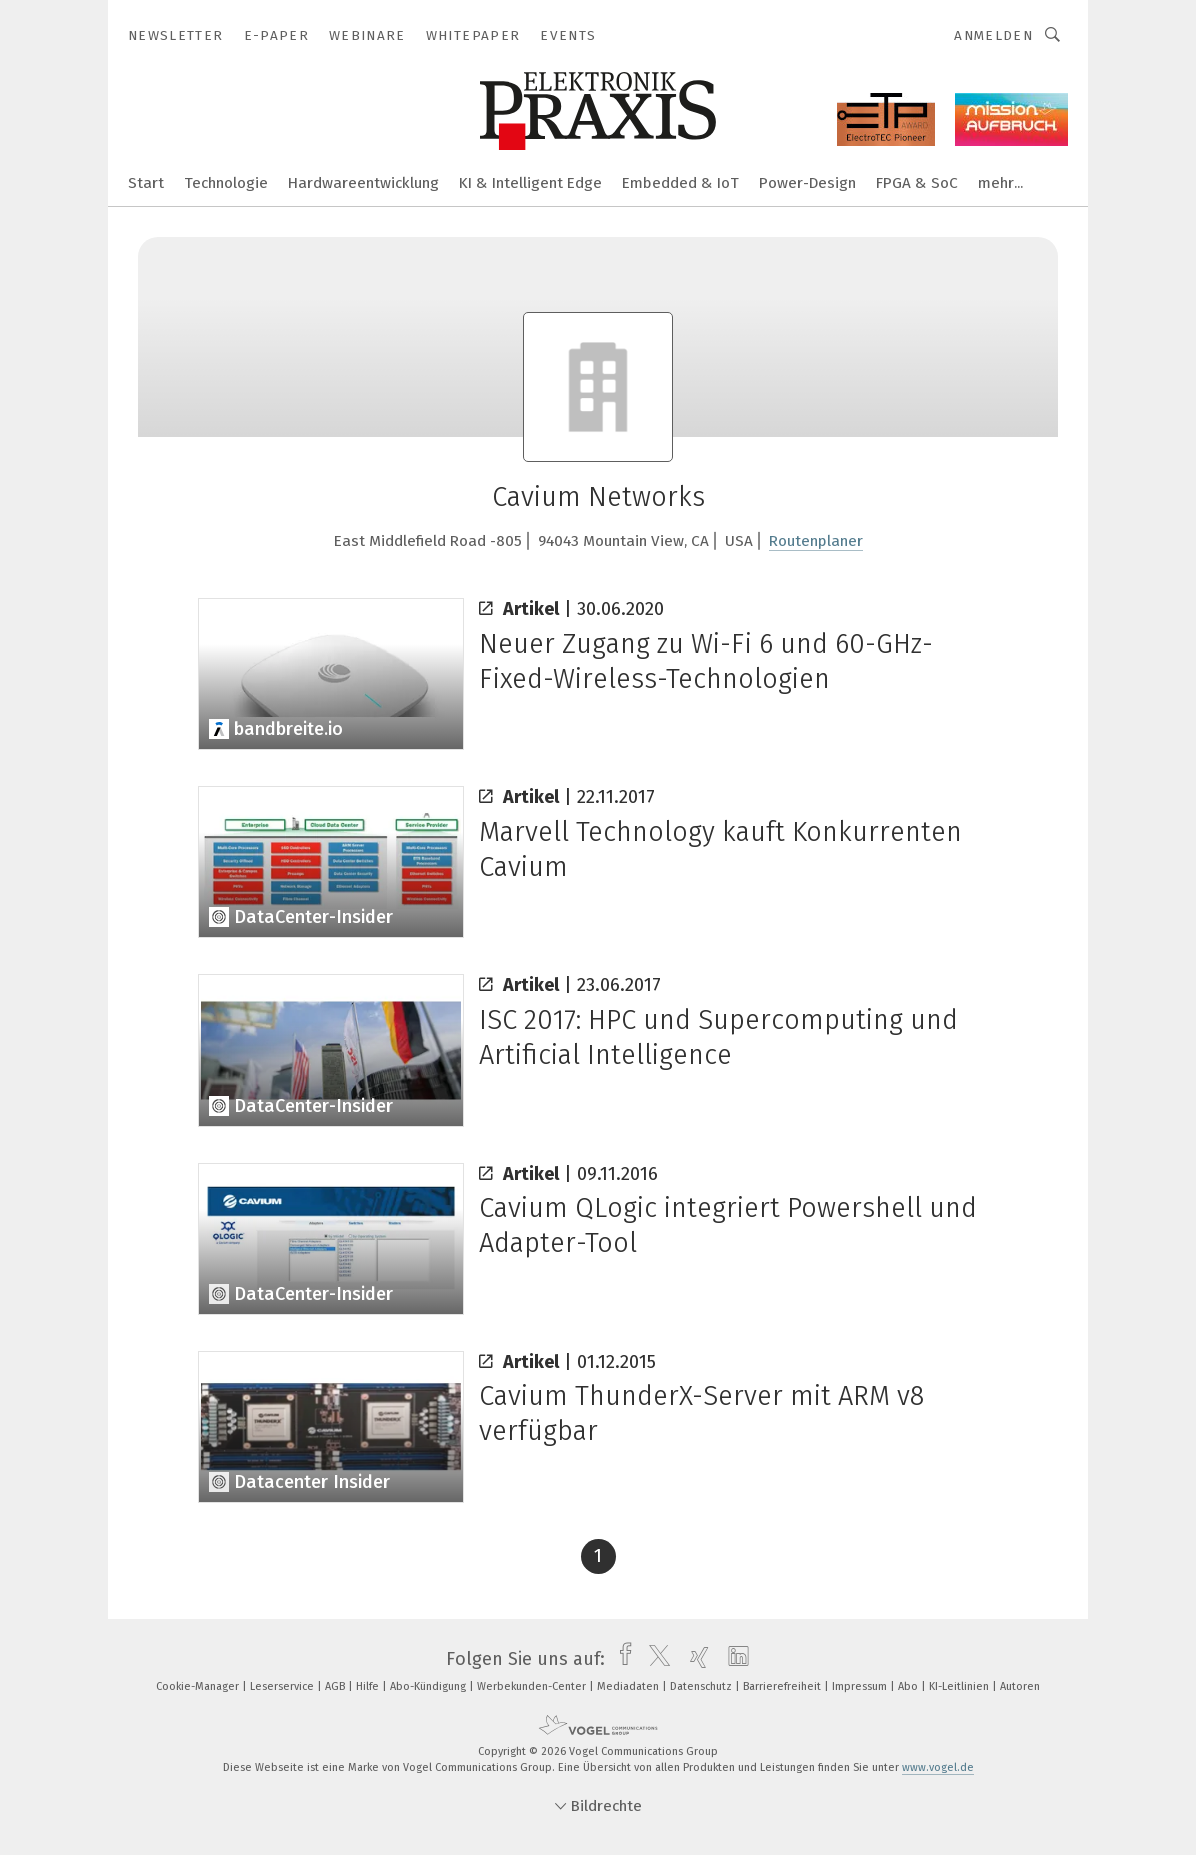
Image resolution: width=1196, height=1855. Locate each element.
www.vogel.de (938, 1767)
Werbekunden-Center (533, 1686)
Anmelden (993, 35)
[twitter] (654, 1659)
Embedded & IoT (680, 183)
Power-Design (807, 183)
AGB (336, 1686)
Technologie (226, 183)
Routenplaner (816, 541)
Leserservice (283, 1686)
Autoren (1020, 1686)
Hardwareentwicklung (363, 183)
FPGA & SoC (917, 183)
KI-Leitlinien (960, 1686)
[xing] (694, 1659)
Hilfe (369, 1686)
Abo (909, 1686)
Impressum (861, 1686)
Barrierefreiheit (783, 1686)
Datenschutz (702, 1686)
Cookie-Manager (199, 1686)
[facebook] (620, 1659)
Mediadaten (629, 1686)
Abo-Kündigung (429, 1686)
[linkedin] (733, 1659)
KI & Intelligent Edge (530, 183)
